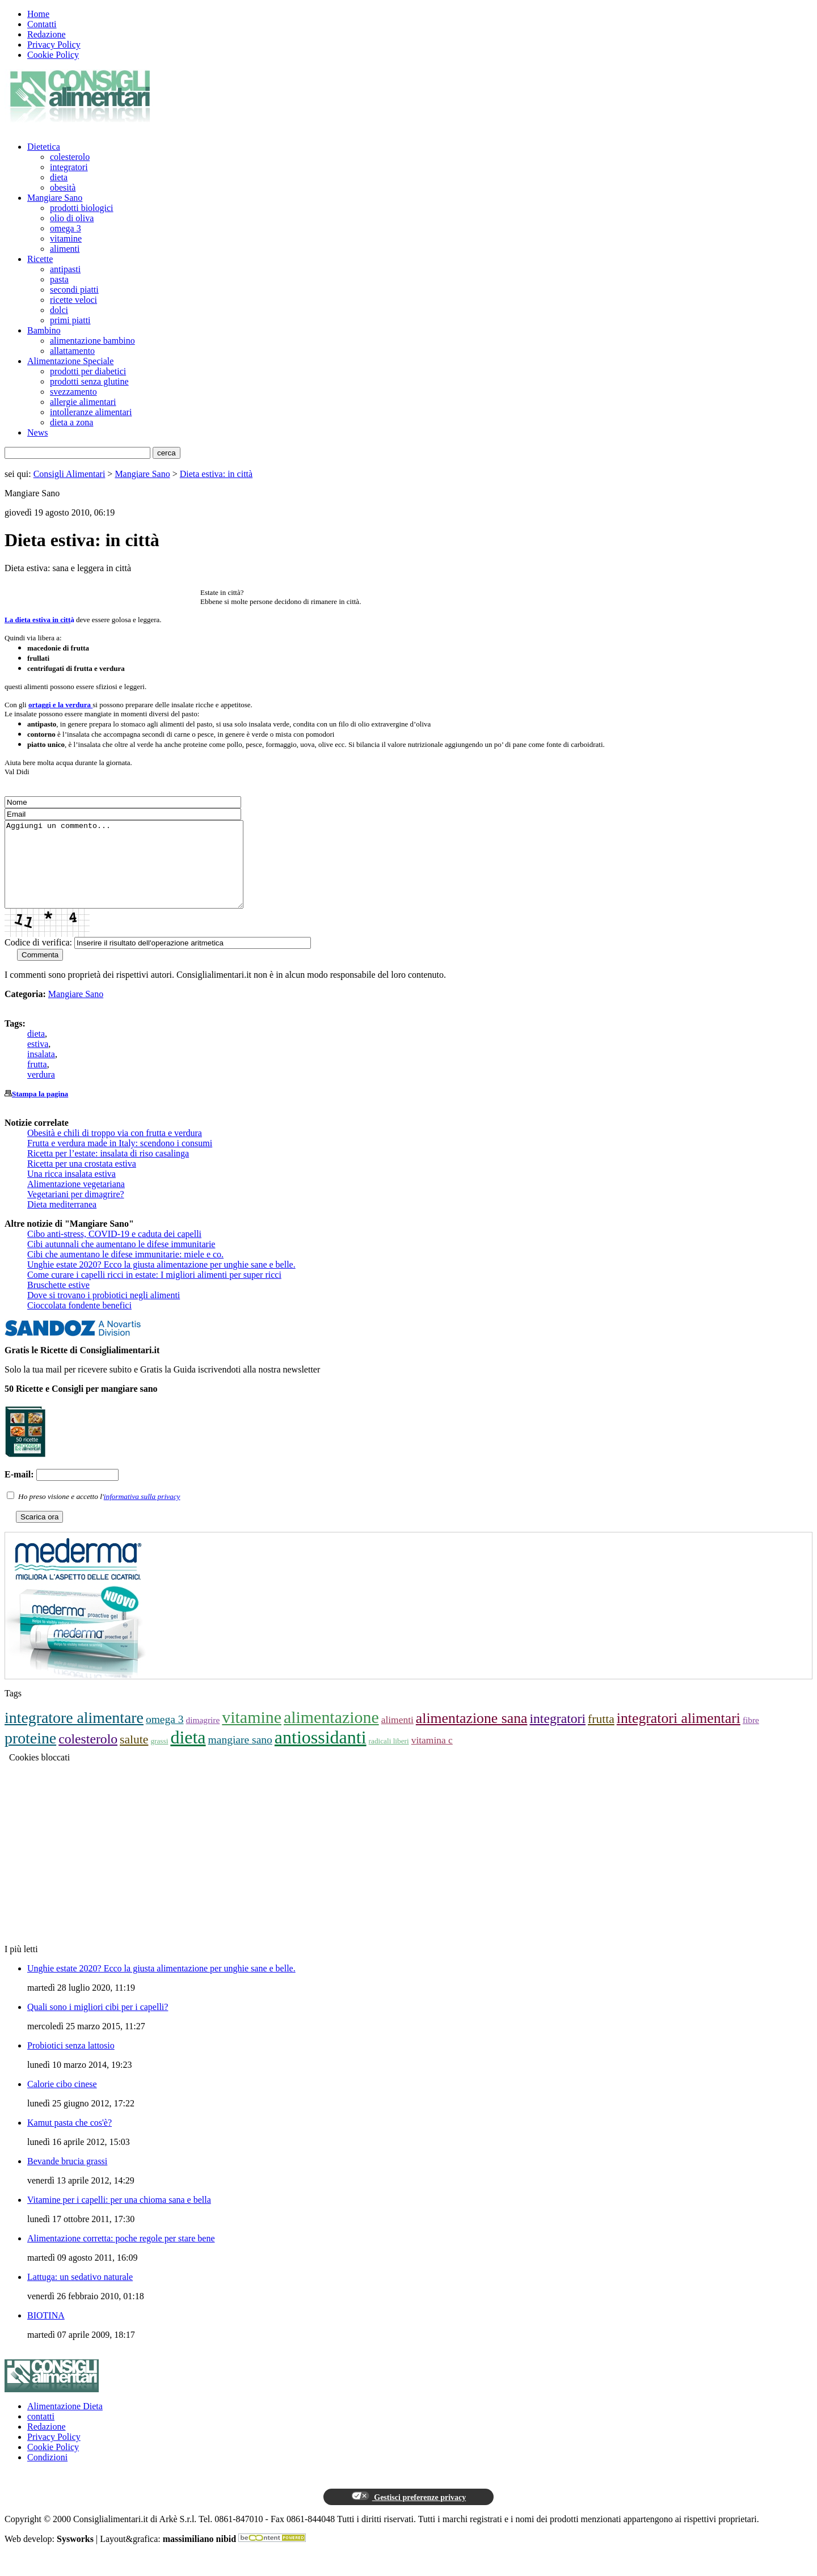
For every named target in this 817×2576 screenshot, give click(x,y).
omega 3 (65, 228)
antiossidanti (321, 1754)
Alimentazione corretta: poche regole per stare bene (121, 2255)
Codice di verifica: (38, 959)
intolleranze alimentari (91, 412)
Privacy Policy (54, 44)
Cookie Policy (53, 55)
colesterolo (70, 157)
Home (38, 14)
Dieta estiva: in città (216, 474)
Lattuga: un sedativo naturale (80, 2294)
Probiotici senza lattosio (71, 2062)
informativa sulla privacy (142, 1513)
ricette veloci (73, 300)
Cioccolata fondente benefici (79, 1322)
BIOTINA (46, 2332)
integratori (69, 167)
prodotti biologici (81, 208)
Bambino (44, 330)
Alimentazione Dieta (65, 2423)
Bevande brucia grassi (67, 2178)
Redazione (46, 34)
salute (134, 1756)
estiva (37, 1061)
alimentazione (331, 1734)
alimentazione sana (472, 1735)
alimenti (64, 249)
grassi (159, 1758)
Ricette (40, 259)
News (37, 432)
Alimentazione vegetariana (76, 1201)
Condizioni (47, 2474)
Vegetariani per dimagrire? (75, 1211)
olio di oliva (72, 218)
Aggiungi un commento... (138, 873)
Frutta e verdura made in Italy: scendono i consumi (119, 1160)
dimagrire (203, 1737)
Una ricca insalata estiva (71, 1191)
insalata (41, 1071)
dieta (59, 177)
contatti (40, 2433)
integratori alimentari (678, 1735)
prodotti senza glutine (89, 381)
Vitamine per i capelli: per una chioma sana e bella (119, 2217)
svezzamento (73, 391)
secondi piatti (74, 289)
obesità (62, 187)
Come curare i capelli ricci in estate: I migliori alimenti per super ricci (154, 1292)
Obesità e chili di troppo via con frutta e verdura (114, 1150)
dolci (59, 310)
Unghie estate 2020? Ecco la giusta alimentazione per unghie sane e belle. (161, 1281)
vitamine (66, 238)
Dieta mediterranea (61, 1221)
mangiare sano (240, 1757)
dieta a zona (71, 422)
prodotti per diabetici (88, 371)
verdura (41, 1091)
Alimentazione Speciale (70, 361)
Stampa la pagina (40, 1111)
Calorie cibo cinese (62, 2101)
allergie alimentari (83, 402)
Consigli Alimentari (69, 474)
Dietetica (43, 146)
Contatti (42, 24)
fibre (751, 1737)
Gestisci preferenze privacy (408, 2514)
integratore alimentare (74, 1734)
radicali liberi (389, 1758)
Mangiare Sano (54, 197)
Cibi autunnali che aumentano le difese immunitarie (121, 1261)
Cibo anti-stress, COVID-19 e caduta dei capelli (114, 1251)
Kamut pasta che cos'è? (69, 2139)
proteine (30, 1755)
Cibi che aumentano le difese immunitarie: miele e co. (125, 1271)
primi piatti (70, 320)
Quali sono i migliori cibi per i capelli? (97, 2024)
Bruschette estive (58, 1302)
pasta (59, 279)
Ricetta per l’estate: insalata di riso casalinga (108, 1170)
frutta (37, 1081)
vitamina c (432, 1757)
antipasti (65, 269)
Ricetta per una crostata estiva (81, 1180)
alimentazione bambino (92, 340)
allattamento (72, 351)
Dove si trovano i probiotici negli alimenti (103, 1312)
